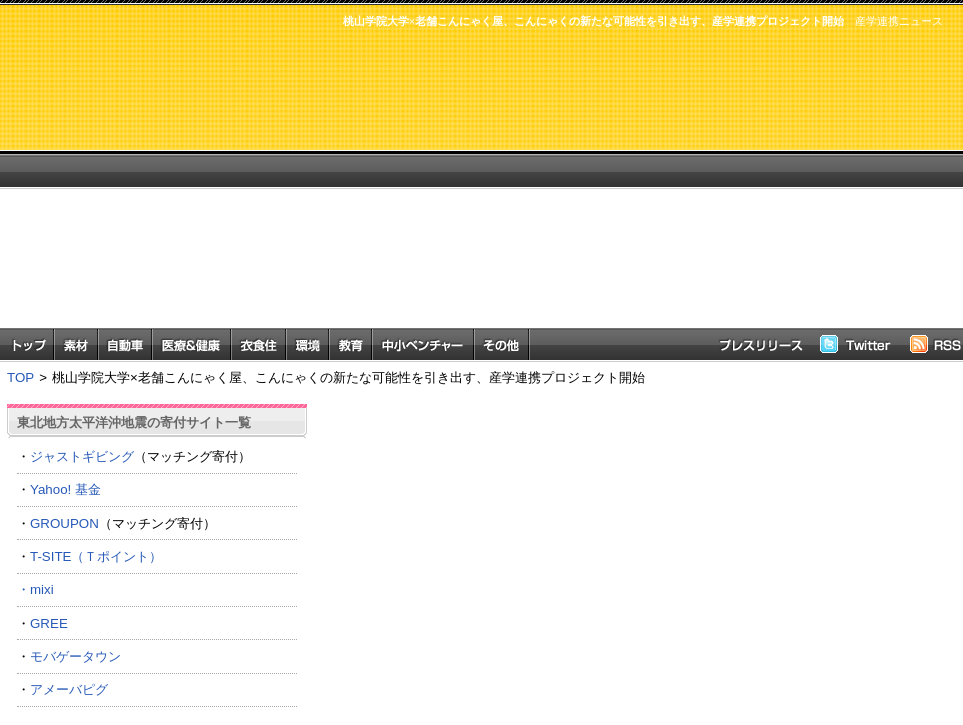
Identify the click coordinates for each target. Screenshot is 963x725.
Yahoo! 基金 (65, 489)
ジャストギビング (82, 456)
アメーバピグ (69, 689)
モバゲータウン (75, 656)
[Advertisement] (571, 188)
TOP (20, 377)
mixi (42, 589)
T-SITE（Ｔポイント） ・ (157, 573)
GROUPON (64, 523)
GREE (49, 623)
